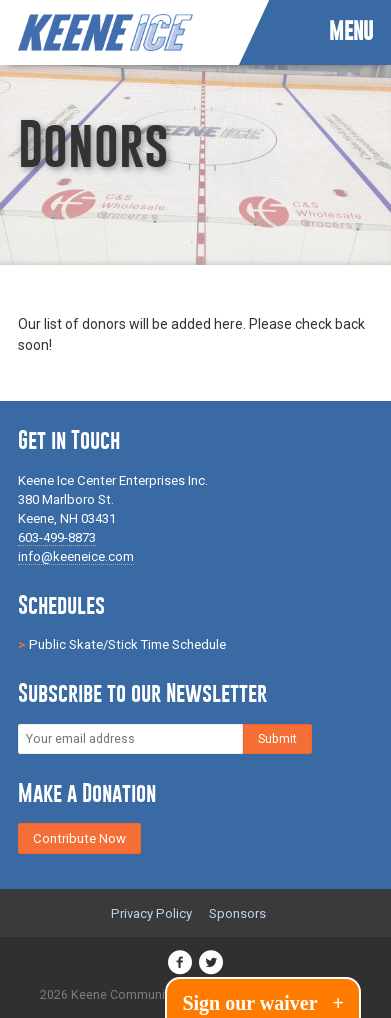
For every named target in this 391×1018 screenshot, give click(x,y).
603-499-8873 (57, 537)
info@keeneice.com (76, 556)
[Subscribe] (277, 739)
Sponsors (237, 913)
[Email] (130, 739)
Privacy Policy (151, 913)
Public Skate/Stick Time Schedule (127, 644)
